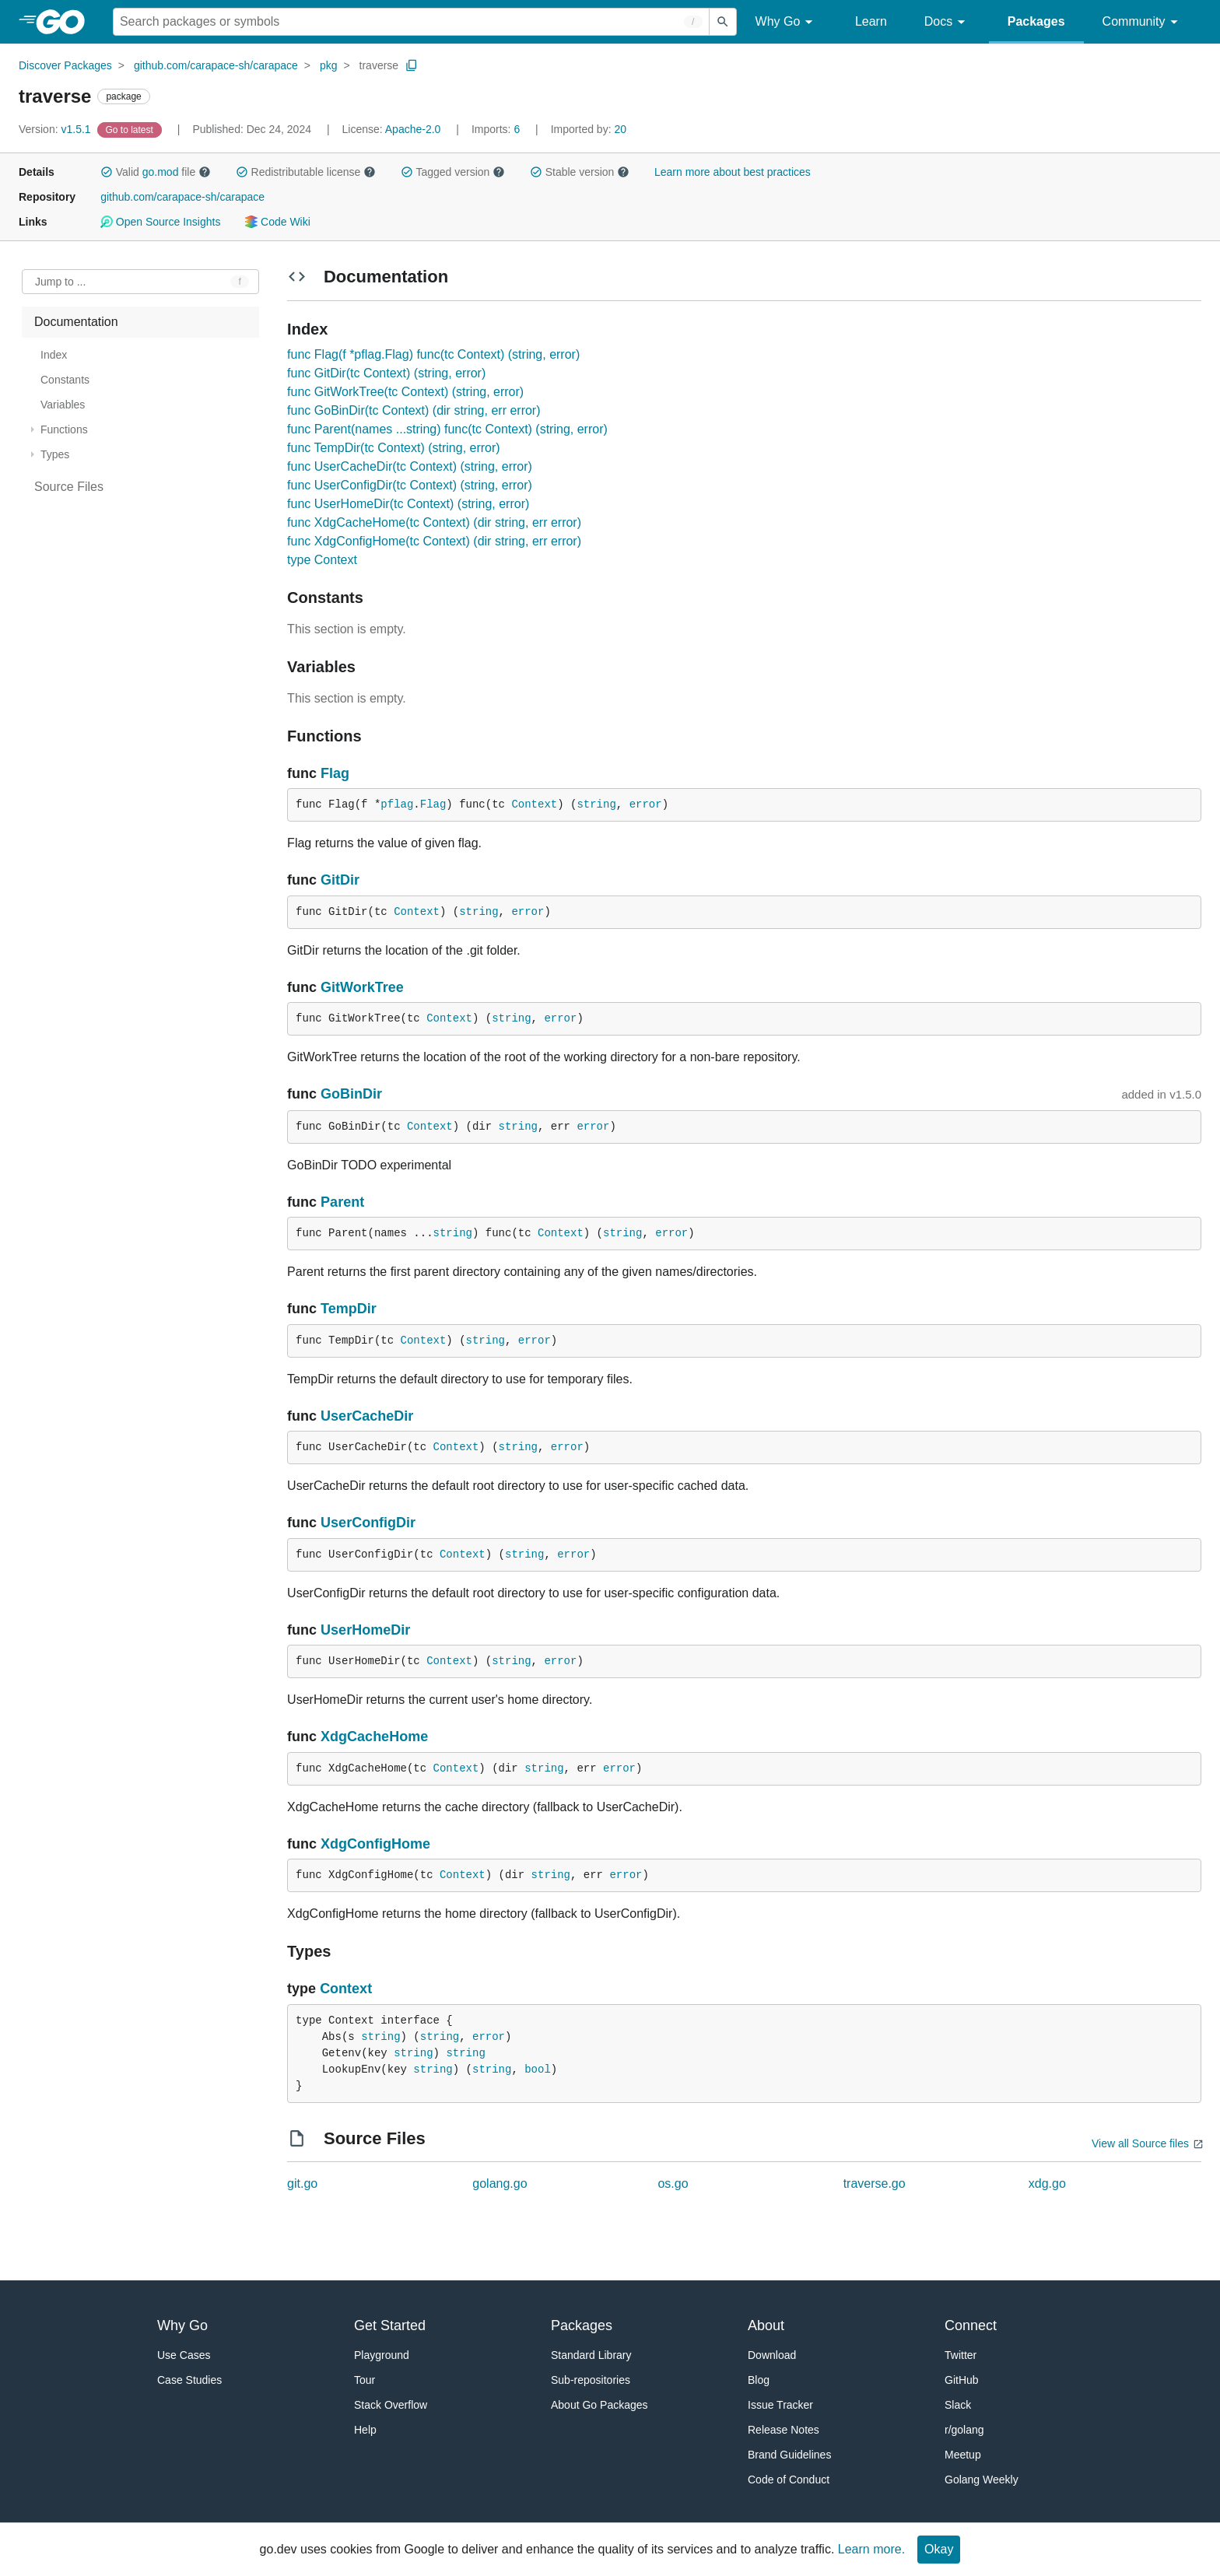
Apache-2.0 (413, 129)
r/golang (964, 2430)
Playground (381, 2355)
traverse (379, 65)
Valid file (155, 172)
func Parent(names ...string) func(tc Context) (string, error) (447, 429)
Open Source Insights (160, 222)
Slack (958, 2405)
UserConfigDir (368, 1522)
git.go (302, 2183)
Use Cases (183, 2355)
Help (365, 2430)
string (596, 804)
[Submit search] (723, 22)
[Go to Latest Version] (131, 129)
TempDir (349, 1308)
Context (534, 804)
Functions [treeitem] (64, 429)
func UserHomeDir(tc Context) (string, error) (408, 503)
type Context (322, 559)
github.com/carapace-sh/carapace (216, 65)
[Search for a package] (411, 22)
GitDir (340, 880)
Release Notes (783, 2430)
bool (537, 2069)
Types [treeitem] (54, 454)
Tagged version (453, 172)
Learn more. (871, 2549)
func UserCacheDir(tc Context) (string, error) (409, 466)
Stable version (579, 172)
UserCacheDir (367, 1416)
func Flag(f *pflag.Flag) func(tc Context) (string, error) (433, 354)
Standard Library (591, 2355)
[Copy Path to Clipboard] (412, 65)
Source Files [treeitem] (68, 486)
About (766, 2325)
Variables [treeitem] (62, 404)
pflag (396, 804)
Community (1143, 22)
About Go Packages (599, 2405)
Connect (971, 2325)
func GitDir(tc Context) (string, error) (386, 373)
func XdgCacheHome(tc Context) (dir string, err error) (434, 522)
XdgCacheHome (374, 1736)
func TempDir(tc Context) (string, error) (393, 447)
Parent (342, 1202)
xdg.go (1047, 2183)
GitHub (962, 2380)
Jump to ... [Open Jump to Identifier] (60, 281)
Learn (871, 21)
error (645, 804)
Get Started (390, 2325)
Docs (947, 22)
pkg (329, 65)
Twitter (960, 2355)
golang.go (499, 2183)
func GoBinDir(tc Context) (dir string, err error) (413, 410)
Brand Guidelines (789, 2454)
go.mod (160, 172)
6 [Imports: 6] (497, 129)
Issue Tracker (780, 2405)
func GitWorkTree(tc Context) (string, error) (405, 391)
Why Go (786, 22)
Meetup (963, 2454)
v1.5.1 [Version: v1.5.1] (56, 129)
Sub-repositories (590, 2380)
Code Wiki (277, 222)
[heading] (66, 21)
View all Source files (1140, 2143)
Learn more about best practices (732, 172)
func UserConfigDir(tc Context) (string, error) (409, 485)
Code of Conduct (788, 2479)
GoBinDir (351, 1094)
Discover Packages (65, 65)
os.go (672, 2183)
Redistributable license (306, 172)
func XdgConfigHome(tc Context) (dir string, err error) (434, 541)
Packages (1036, 21)
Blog (759, 2380)
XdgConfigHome (375, 1844)
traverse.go (874, 2183)
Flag (335, 773)
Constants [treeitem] (64, 379)
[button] (106, 172)
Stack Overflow (390, 2405)
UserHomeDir (365, 1630)
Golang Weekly (981, 2479)
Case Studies (189, 2380)
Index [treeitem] (53, 355)
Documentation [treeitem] (76, 321)
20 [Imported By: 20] (588, 129)
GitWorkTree (362, 987)
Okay (938, 2549)
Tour (364, 2380)
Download (772, 2355)
